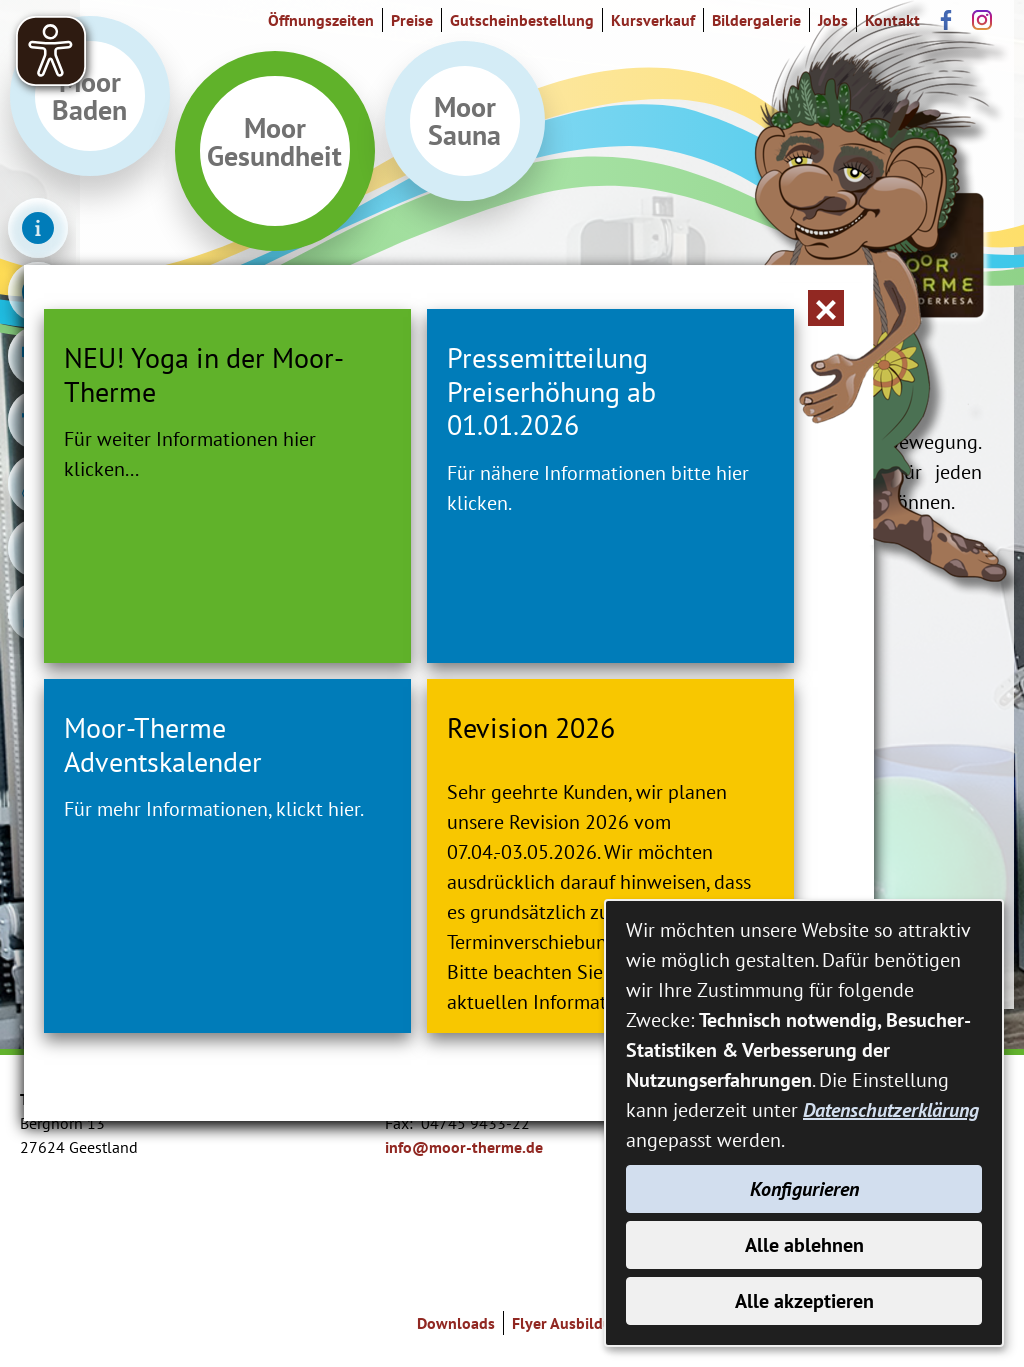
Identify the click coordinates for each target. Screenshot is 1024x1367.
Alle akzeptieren (804, 1301)
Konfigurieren (804, 1189)
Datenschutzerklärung (891, 1110)
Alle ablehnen (804, 1245)
